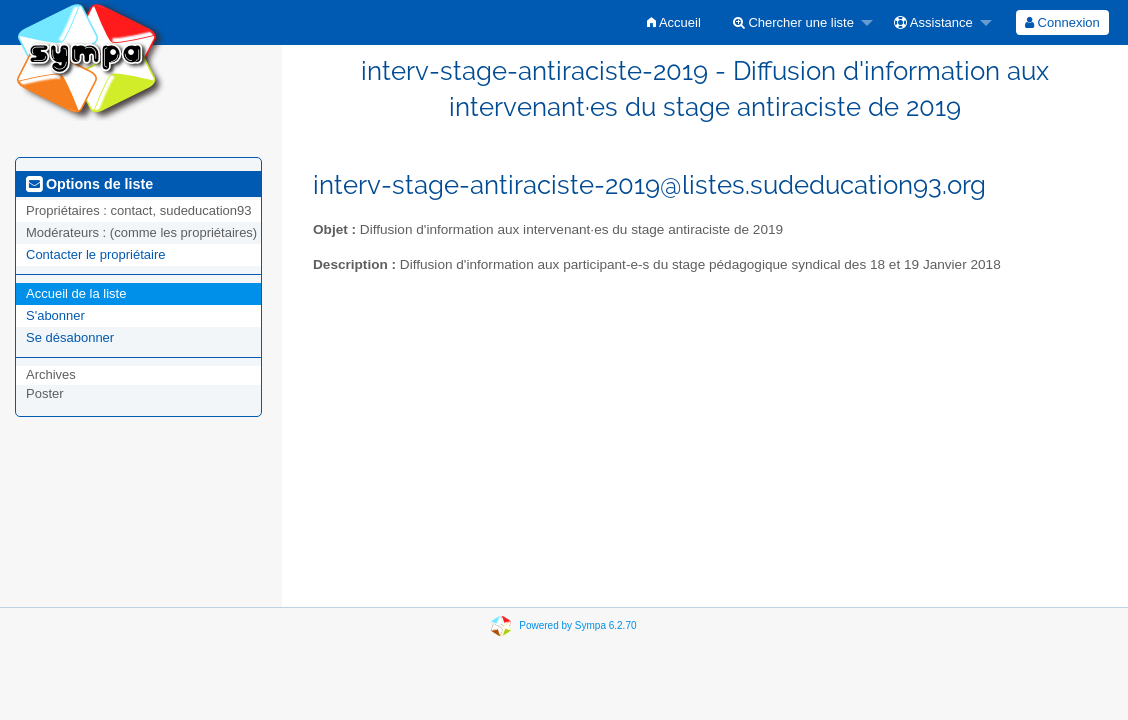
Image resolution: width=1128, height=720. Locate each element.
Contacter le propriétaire (95, 254)
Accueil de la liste (76, 293)
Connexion (1062, 22)
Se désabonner (70, 337)
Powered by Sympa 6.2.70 (577, 625)
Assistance (933, 22)
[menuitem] (674, 22)
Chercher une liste (793, 22)
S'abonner (55, 315)
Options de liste (89, 184)
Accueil (674, 22)
